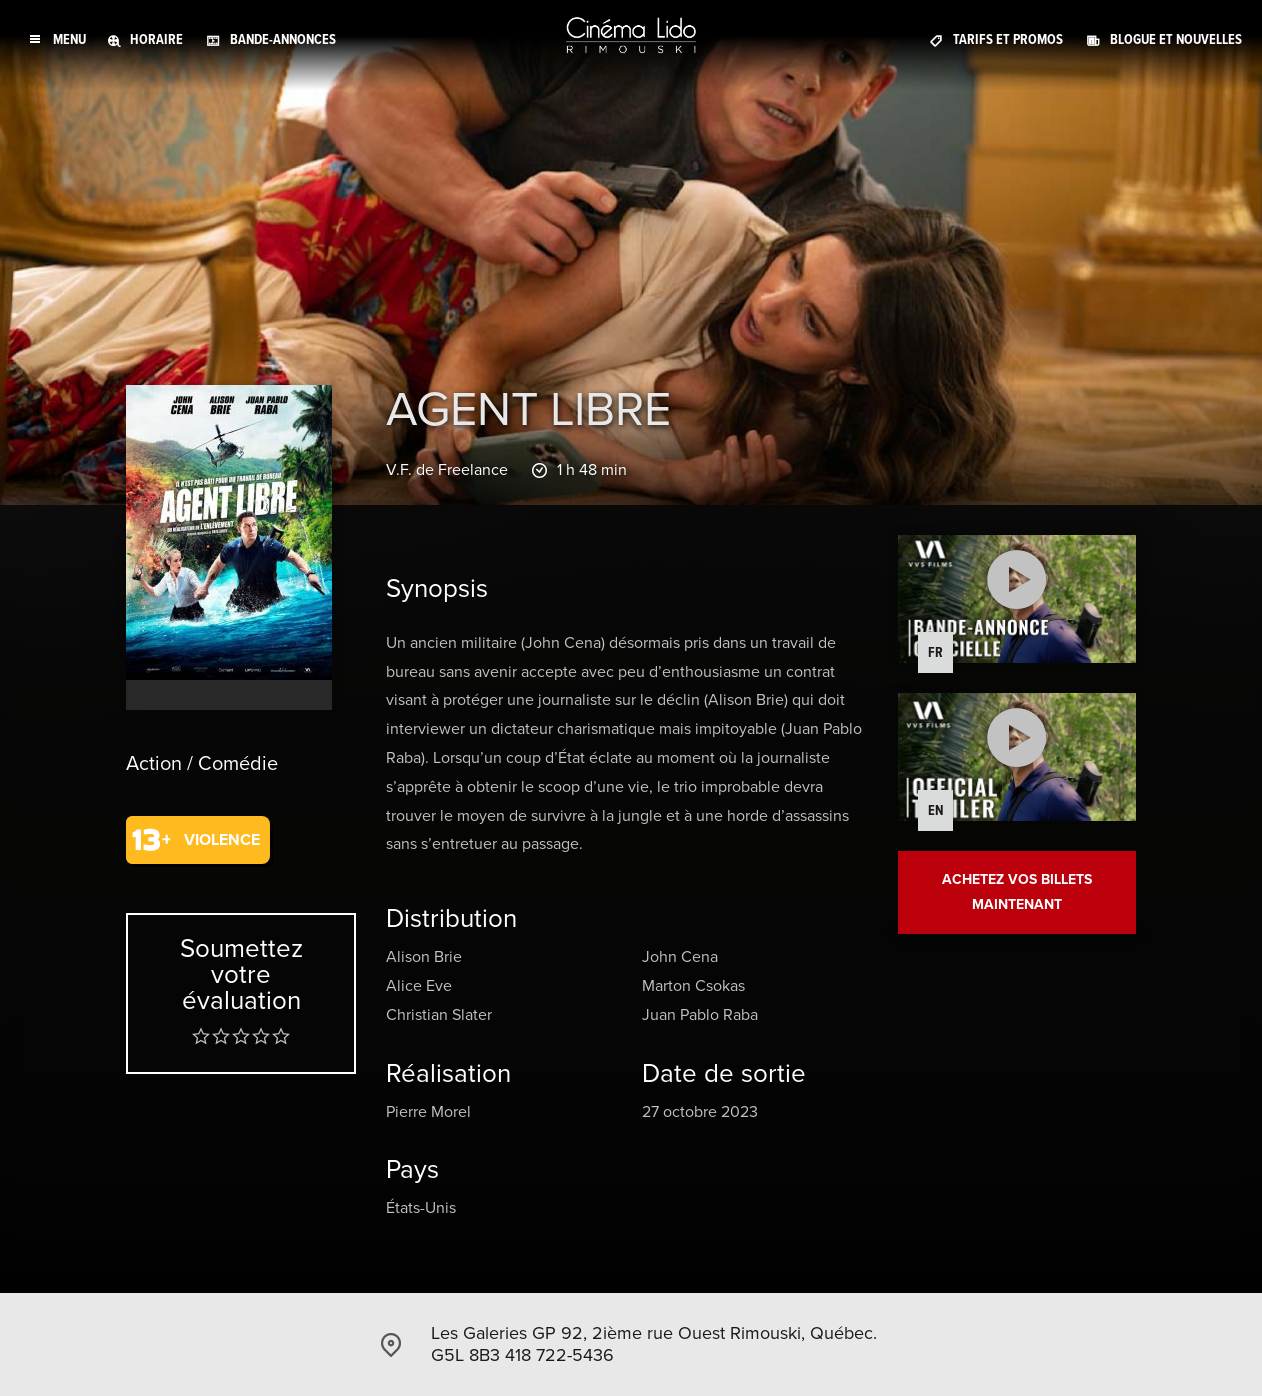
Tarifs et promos (1008, 39)
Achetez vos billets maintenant (1017, 892)
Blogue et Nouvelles (1176, 39)
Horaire (156, 39)
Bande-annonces (283, 39)
